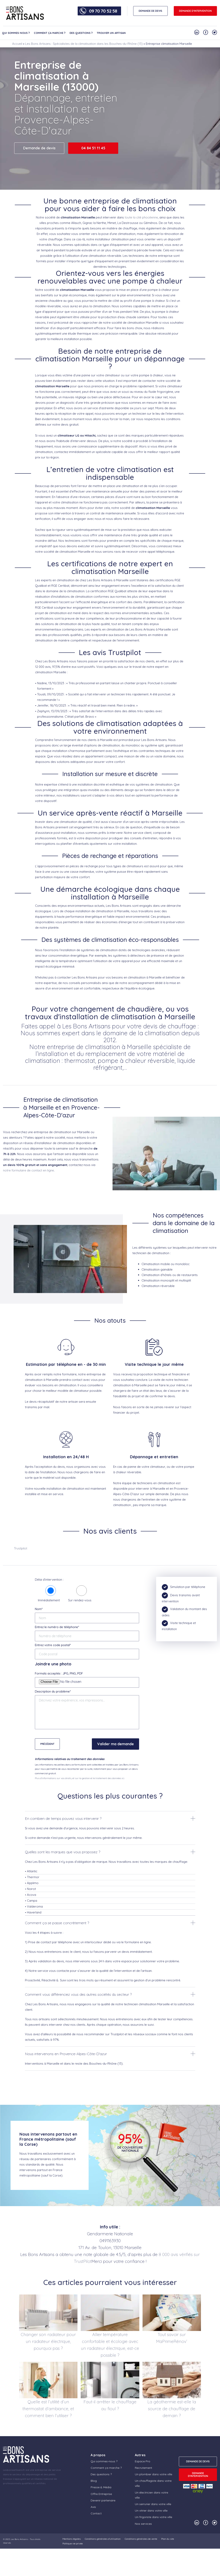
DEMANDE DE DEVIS (150, 10)
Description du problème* (53, 1691)
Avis (93, 2507)
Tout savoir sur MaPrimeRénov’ (171, 2338)
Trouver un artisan (111, 32)
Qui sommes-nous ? (16, 32)
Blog (94, 2481)
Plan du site (167, 2538)
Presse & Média (101, 2487)
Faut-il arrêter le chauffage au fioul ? (110, 2405)
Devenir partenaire (103, 2500)
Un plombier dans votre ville (153, 2474)
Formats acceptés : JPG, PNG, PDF (59, 1673)
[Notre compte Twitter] (214, 32)
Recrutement (143, 2468)
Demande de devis (39, 148)
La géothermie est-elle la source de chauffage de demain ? (171, 2408)
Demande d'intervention (195, 10)
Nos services (143, 2524)
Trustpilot (20, 1548)
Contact (96, 2513)
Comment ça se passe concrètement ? (57, 1923)
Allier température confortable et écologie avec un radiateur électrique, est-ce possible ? (110, 2345)
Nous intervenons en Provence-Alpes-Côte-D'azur (66, 2053)
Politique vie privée (72, 2543)
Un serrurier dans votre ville (153, 2504)
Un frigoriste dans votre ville (153, 2517)
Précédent (47, 1743)
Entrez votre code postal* (53, 1645)
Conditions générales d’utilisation (103, 2538)
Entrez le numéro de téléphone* (57, 1627)
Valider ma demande (115, 1744)
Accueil (17, 44)
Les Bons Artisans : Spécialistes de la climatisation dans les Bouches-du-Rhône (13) (84, 44)
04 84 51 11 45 (93, 148)
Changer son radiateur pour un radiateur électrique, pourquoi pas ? (48, 2341)
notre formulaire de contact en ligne (28, 1170)
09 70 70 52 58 (103, 11)
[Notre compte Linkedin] (196, 32)
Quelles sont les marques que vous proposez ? (62, 1852)
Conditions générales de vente (141, 2538)
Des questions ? (81, 32)
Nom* (39, 1609)
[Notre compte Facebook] (205, 32)
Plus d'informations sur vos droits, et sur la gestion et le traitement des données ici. (80, 1778)
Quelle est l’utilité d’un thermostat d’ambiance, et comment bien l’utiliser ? (48, 2408)
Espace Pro (142, 2461)
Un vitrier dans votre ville (151, 2510)
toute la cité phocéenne (141, 217)
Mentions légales (71, 2538)
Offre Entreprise (101, 2494)
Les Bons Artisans (19, 2539)
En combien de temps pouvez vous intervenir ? (63, 1818)
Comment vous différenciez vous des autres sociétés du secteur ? (78, 1994)
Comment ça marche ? (49, 32)
